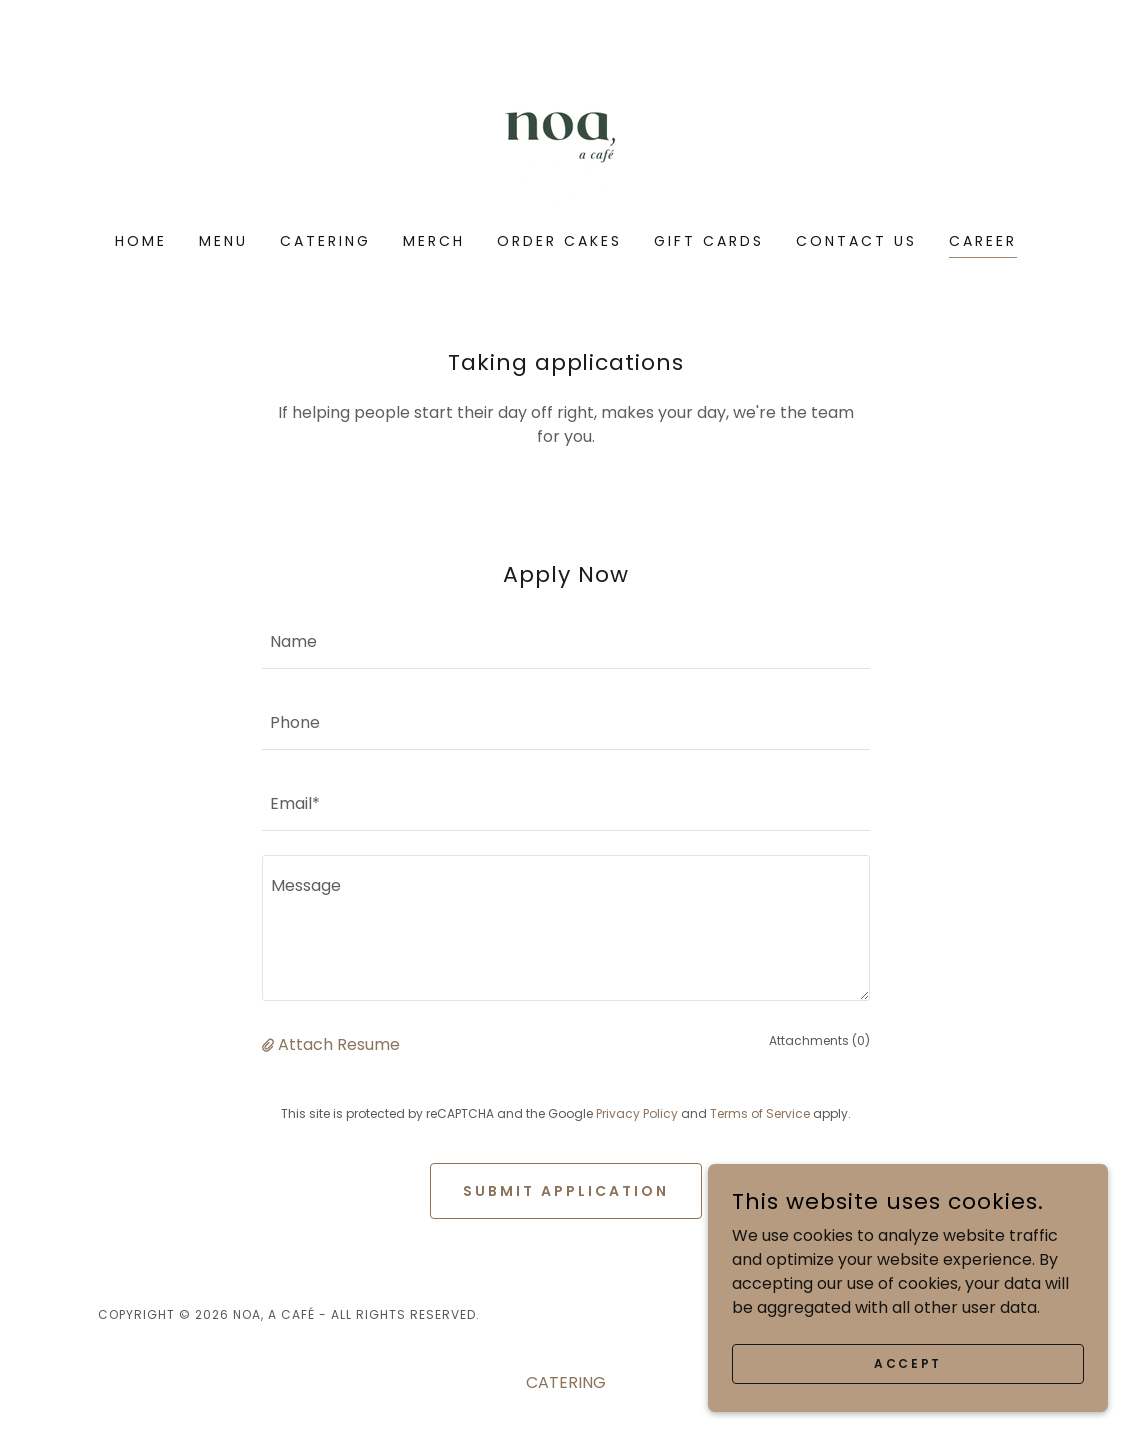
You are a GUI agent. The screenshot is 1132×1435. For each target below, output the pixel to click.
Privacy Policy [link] (637, 1113)
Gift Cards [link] (709, 241)
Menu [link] (223, 241)
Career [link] (983, 241)
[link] (566, 129)
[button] (270, 1044)
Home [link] (141, 241)
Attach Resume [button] (339, 1044)
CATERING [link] (325, 241)
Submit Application (566, 1191)
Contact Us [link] (856, 241)
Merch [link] (434, 241)
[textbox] (566, 640)
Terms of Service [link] (760, 1113)
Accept (907, 1362)
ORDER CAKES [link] (559, 241)
